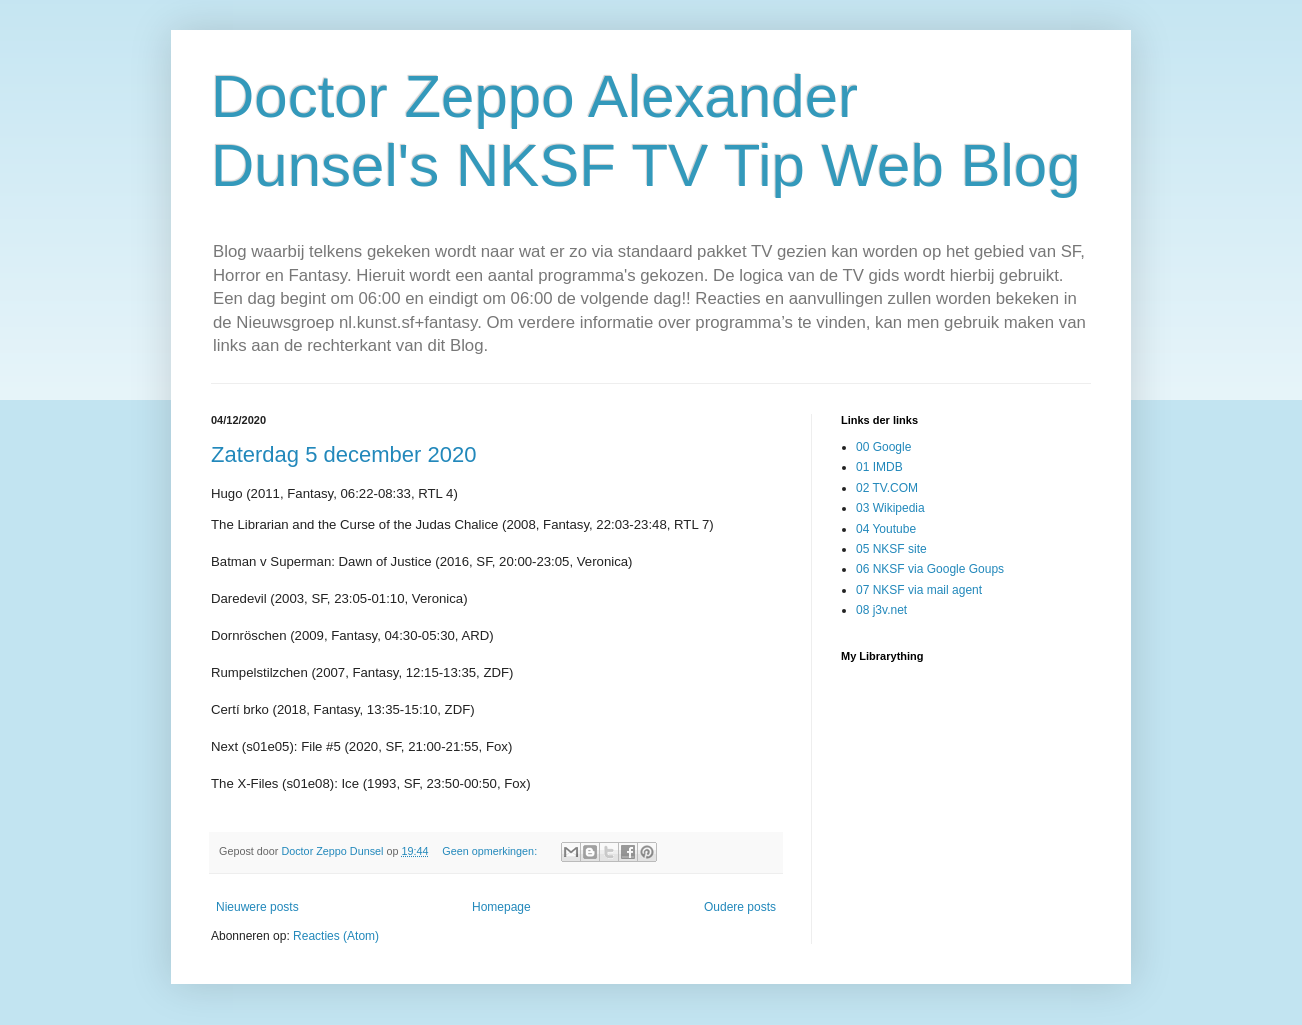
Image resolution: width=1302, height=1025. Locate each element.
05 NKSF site (891, 549)
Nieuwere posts (257, 907)
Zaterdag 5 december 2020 (343, 454)
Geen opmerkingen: (491, 851)
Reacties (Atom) (336, 936)
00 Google (883, 447)
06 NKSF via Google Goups (930, 569)
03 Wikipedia (890, 508)
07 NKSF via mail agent (919, 590)
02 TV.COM (887, 488)
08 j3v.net (881, 610)
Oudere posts (740, 907)
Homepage (501, 907)
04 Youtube (886, 529)
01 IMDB (879, 467)
